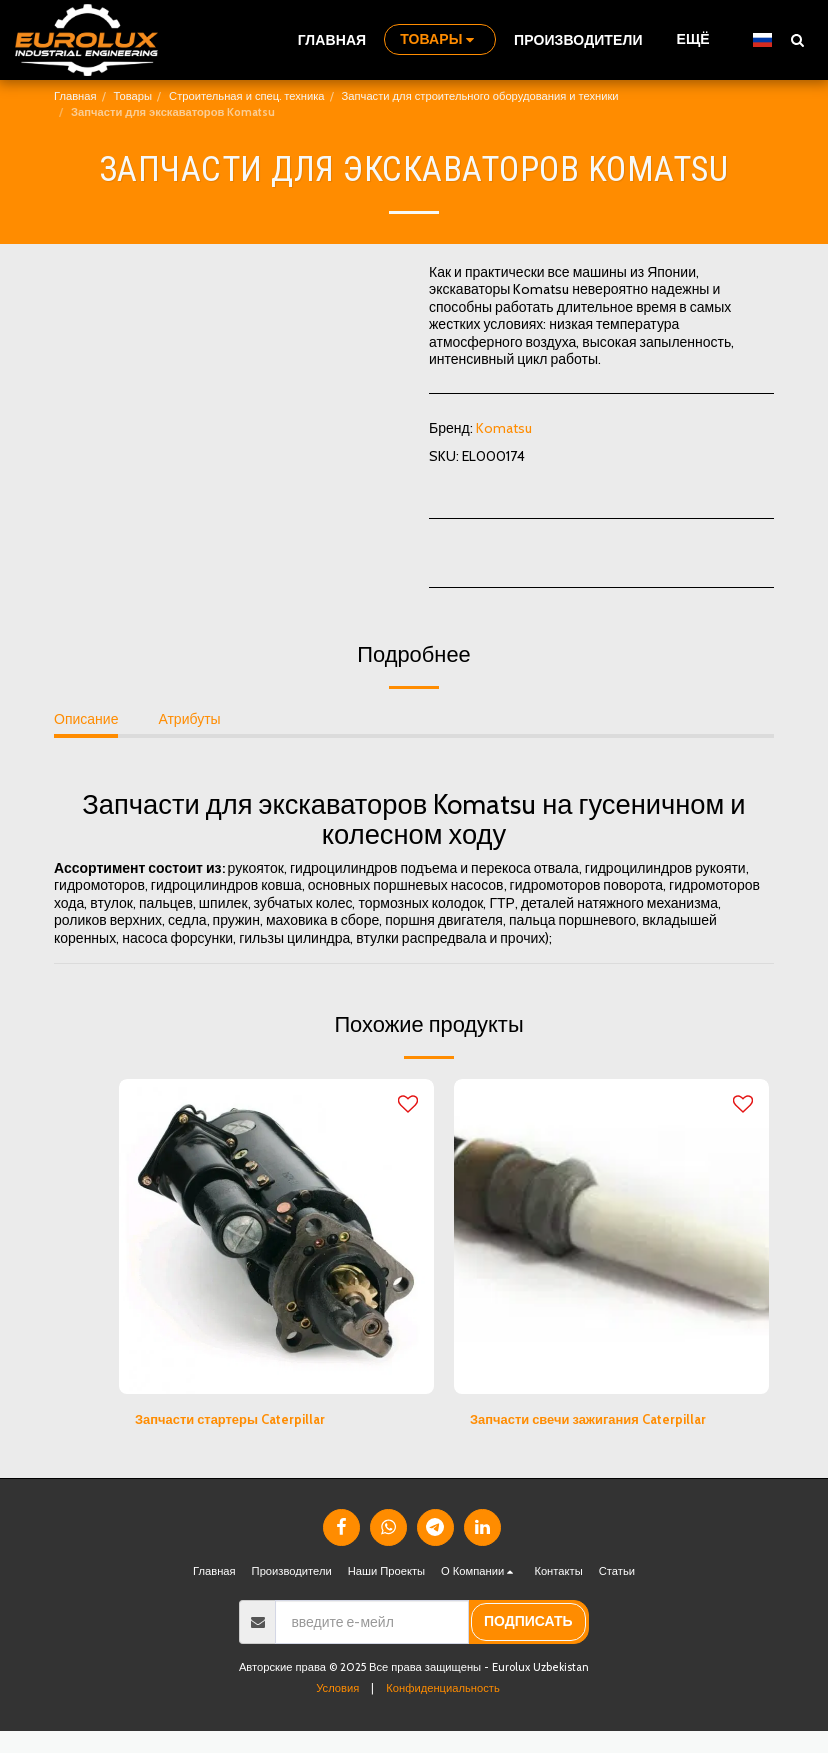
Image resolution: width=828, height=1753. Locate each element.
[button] (797, 39)
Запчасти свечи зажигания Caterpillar (597, 1420)
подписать (528, 1644)
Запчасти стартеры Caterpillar (237, 1420)
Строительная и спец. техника (246, 96)
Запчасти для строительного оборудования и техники (480, 96)
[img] (276, 1236)
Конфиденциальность (442, 1710)
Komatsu (504, 428)
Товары (133, 96)
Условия (337, 1710)
